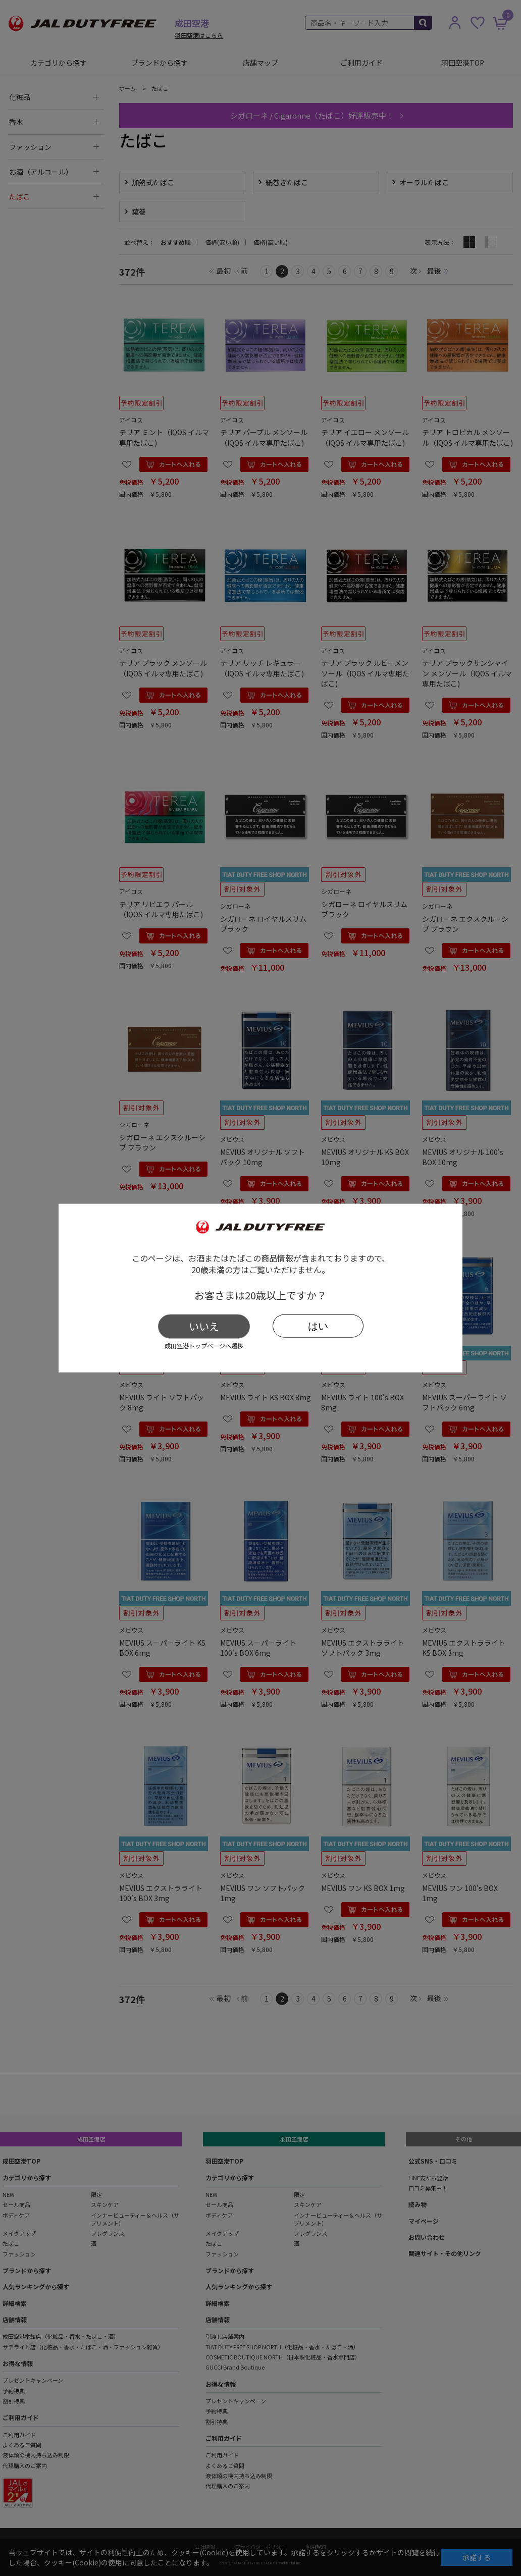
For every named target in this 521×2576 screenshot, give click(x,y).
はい (318, 1325)
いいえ (204, 1326)
